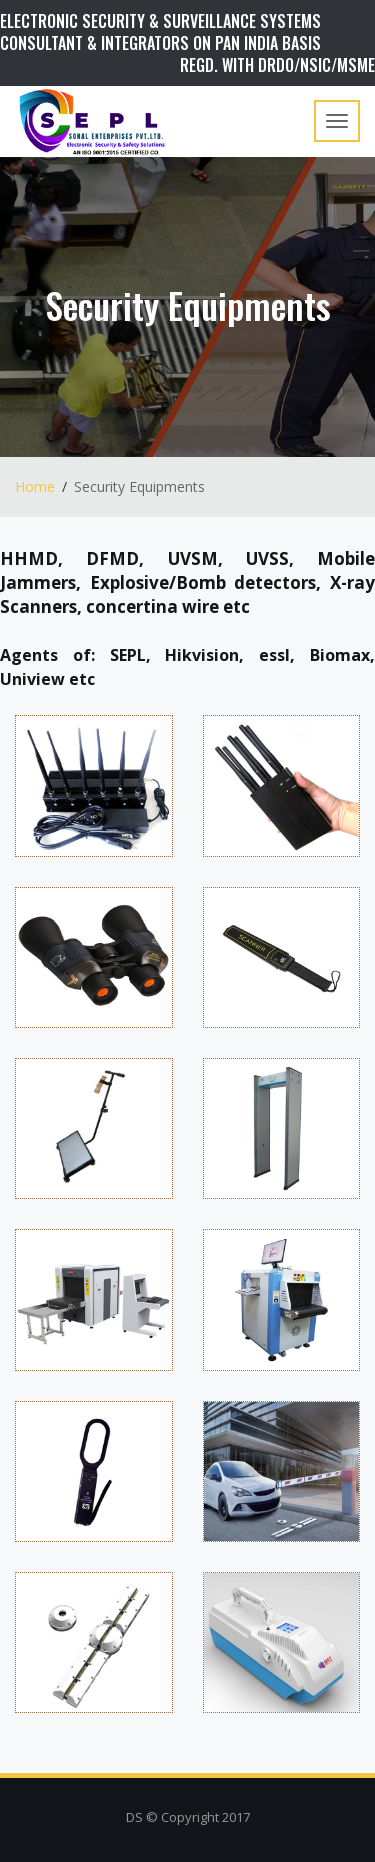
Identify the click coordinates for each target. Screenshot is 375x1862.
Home (35, 486)
